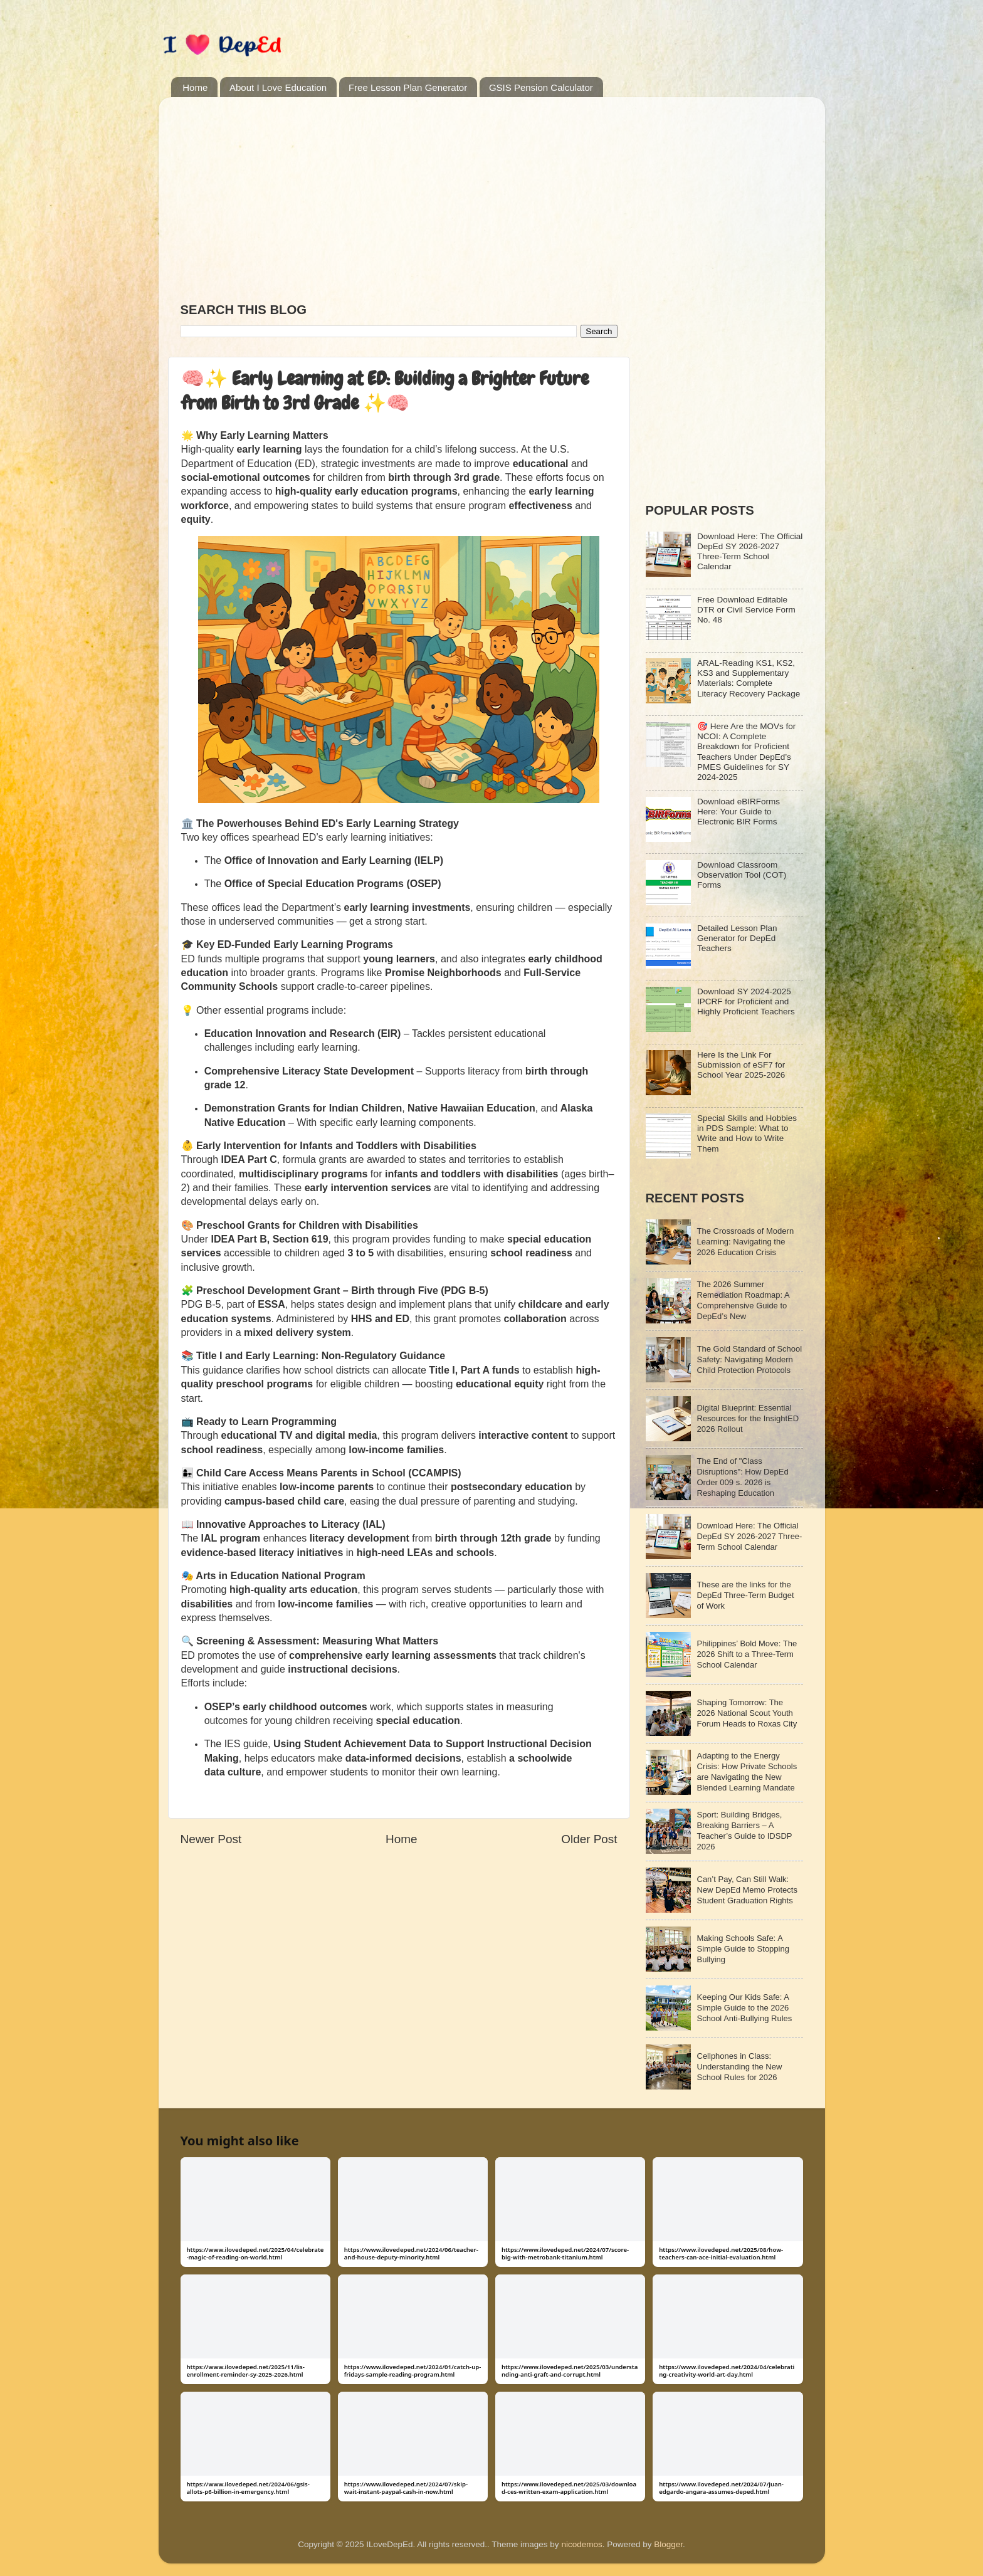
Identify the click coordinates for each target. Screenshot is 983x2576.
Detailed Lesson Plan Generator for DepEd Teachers (737, 938)
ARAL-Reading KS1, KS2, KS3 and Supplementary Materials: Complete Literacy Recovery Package (748, 678)
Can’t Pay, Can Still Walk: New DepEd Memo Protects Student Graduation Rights (747, 1889)
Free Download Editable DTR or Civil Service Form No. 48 (746, 609)
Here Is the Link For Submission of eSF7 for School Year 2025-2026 (741, 1065)
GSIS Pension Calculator (541, 87)
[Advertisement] (399, 194)
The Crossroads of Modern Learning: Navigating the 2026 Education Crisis (745, 1241)
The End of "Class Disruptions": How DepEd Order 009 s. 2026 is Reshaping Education (743, 1477)
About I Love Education (278, 87)
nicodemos (581, 2544)
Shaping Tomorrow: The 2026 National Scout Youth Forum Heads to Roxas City (747, 1713)
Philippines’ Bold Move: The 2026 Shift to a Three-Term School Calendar (747, 1654)
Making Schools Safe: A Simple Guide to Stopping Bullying (743, 1948)
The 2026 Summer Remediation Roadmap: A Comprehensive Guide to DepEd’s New (743, 1300)
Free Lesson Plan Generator (408, 87)
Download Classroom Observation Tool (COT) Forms (741, 875)
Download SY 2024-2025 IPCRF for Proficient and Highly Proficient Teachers (746, 1001)
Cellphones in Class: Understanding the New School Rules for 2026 (739, 2066)
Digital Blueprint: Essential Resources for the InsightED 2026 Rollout (748, 1418)
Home (195, 87)
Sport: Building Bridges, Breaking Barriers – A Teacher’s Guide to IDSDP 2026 (744, 1830)
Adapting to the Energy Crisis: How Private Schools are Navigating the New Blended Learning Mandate (747, 1771)
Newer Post (211, 1839)
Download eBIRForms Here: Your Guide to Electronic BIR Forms (738, 811)
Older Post (589, 1839)
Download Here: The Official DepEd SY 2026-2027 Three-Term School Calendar (749, 552)
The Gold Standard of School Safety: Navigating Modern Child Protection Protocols (749, 1359)
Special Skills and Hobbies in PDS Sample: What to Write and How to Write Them (747, 1133)
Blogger (668, 2544)
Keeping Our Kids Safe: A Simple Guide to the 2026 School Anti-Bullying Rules (744, 2007)
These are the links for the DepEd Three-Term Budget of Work (745, 1595)
